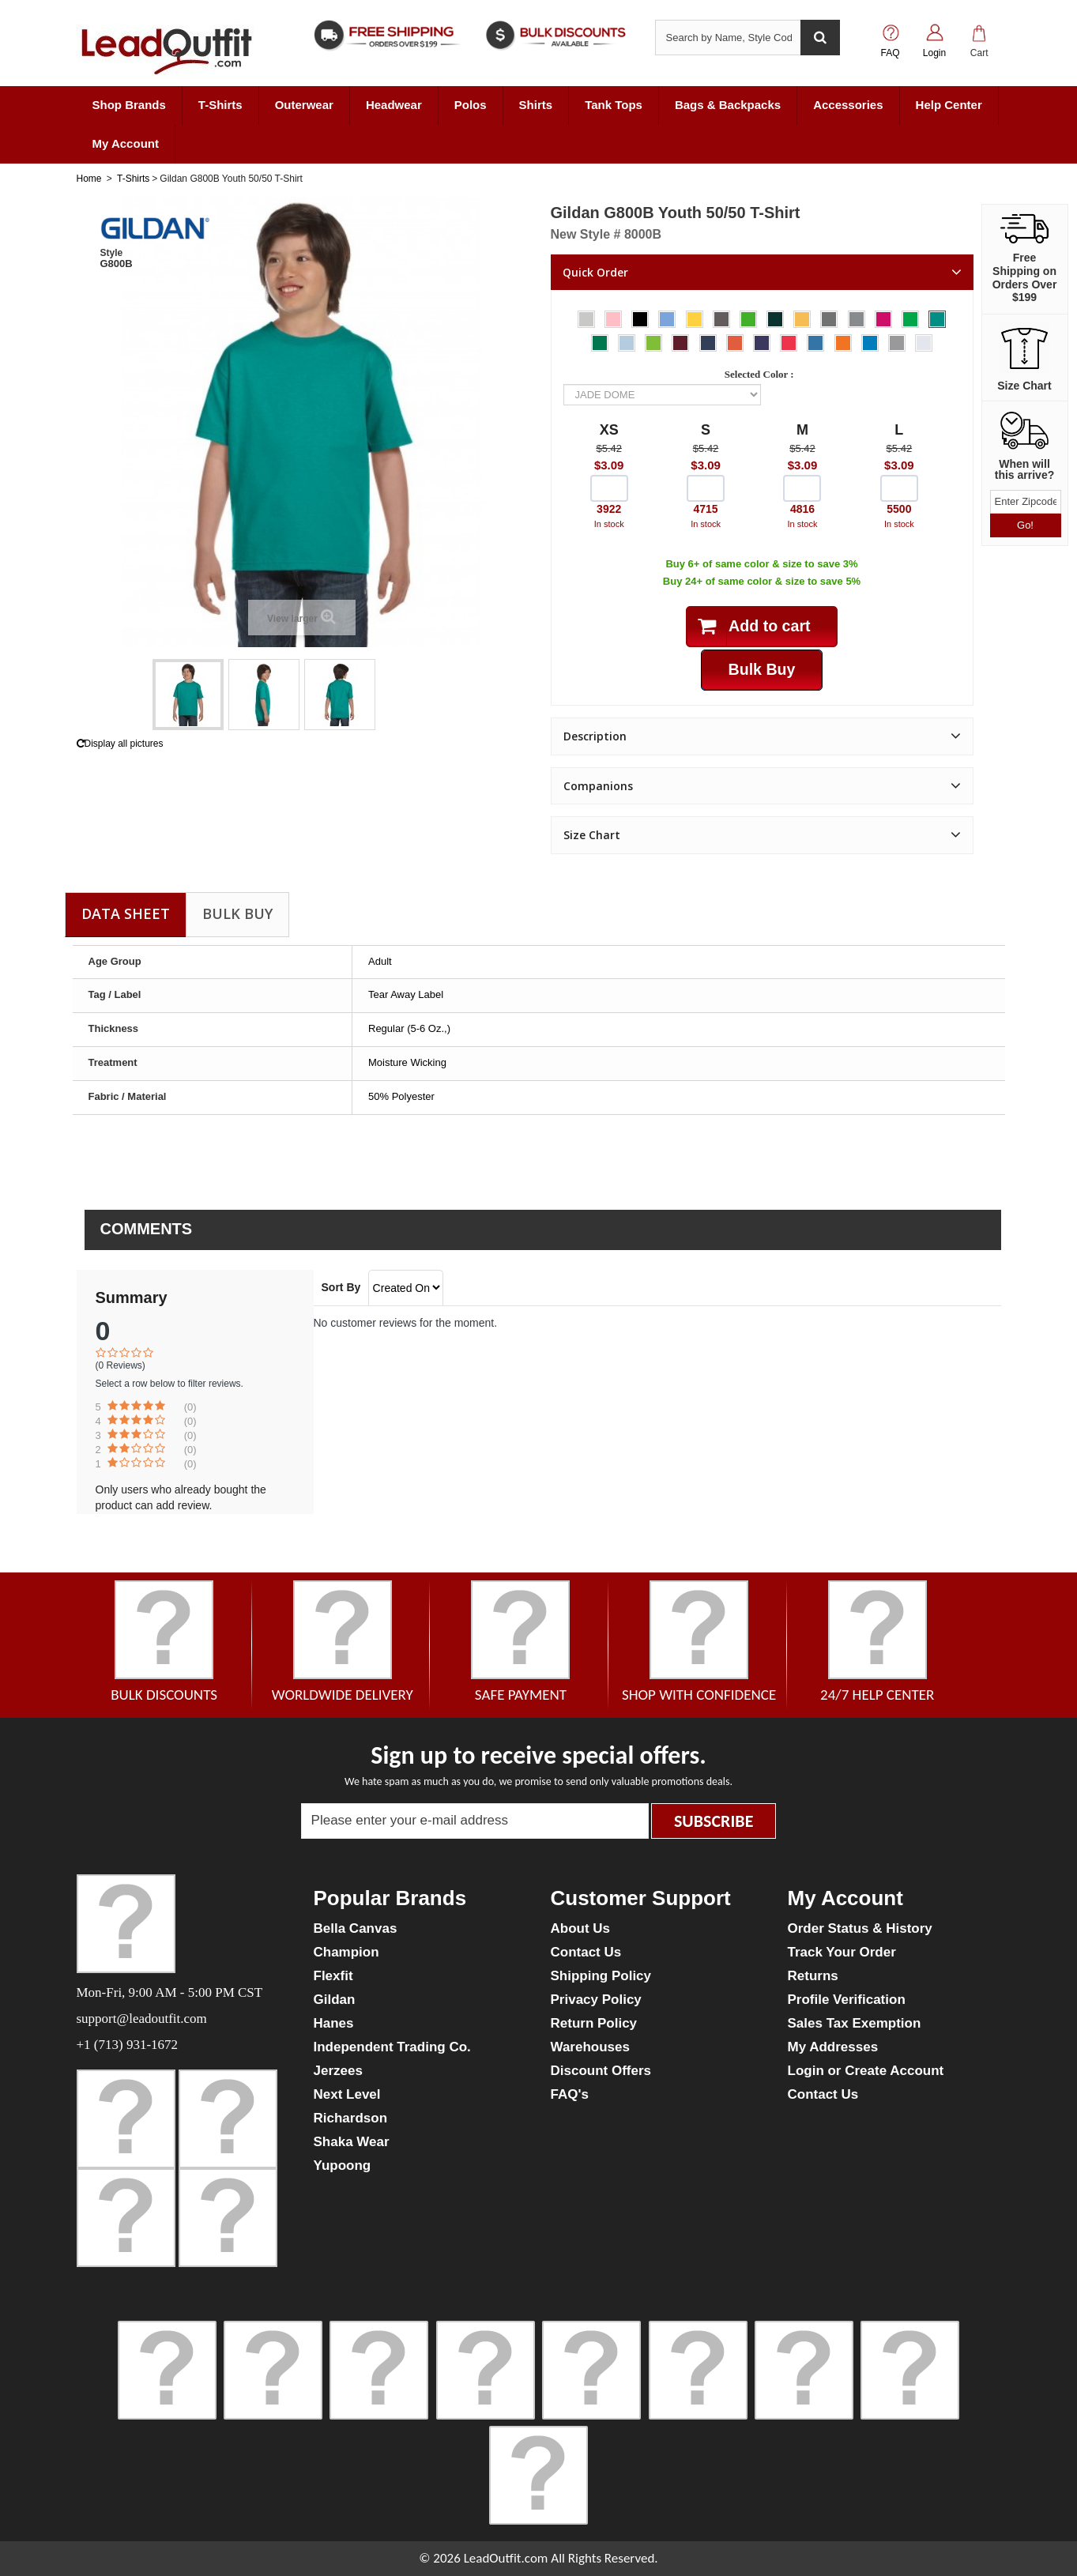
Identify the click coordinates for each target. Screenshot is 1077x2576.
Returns (813, 1975)
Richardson (351, 2118)
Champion (346, 1952)
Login (934, 52)
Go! (1025, 525)
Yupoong (342, 2165)
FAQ (889, 52)
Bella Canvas (355, 1928)
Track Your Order (842, 1952)
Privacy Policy (596, 1999)
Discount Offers (601, 2070)
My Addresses (833, 2046)
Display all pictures (120, 743)
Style (111, 252)
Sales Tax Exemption (854, 2023)
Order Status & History (860, 1928)
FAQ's (570, 2094)
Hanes (334, 2023)
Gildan (335, 1999)
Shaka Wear (352, 2141)
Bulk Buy (237, 913)
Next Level (347, 2094)
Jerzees (338, 2070)
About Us (581, 1928)
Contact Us (586, 1952)
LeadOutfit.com (506, 2558)
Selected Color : (762, 374)
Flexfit (333, 1975)
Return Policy (594, 2023)
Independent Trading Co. (392, 2046)
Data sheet (125, 913)
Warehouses (590, 2046)
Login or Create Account (866, 2070)
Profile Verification (847, 1999)
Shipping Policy (601, 1975)
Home (89, 178)
